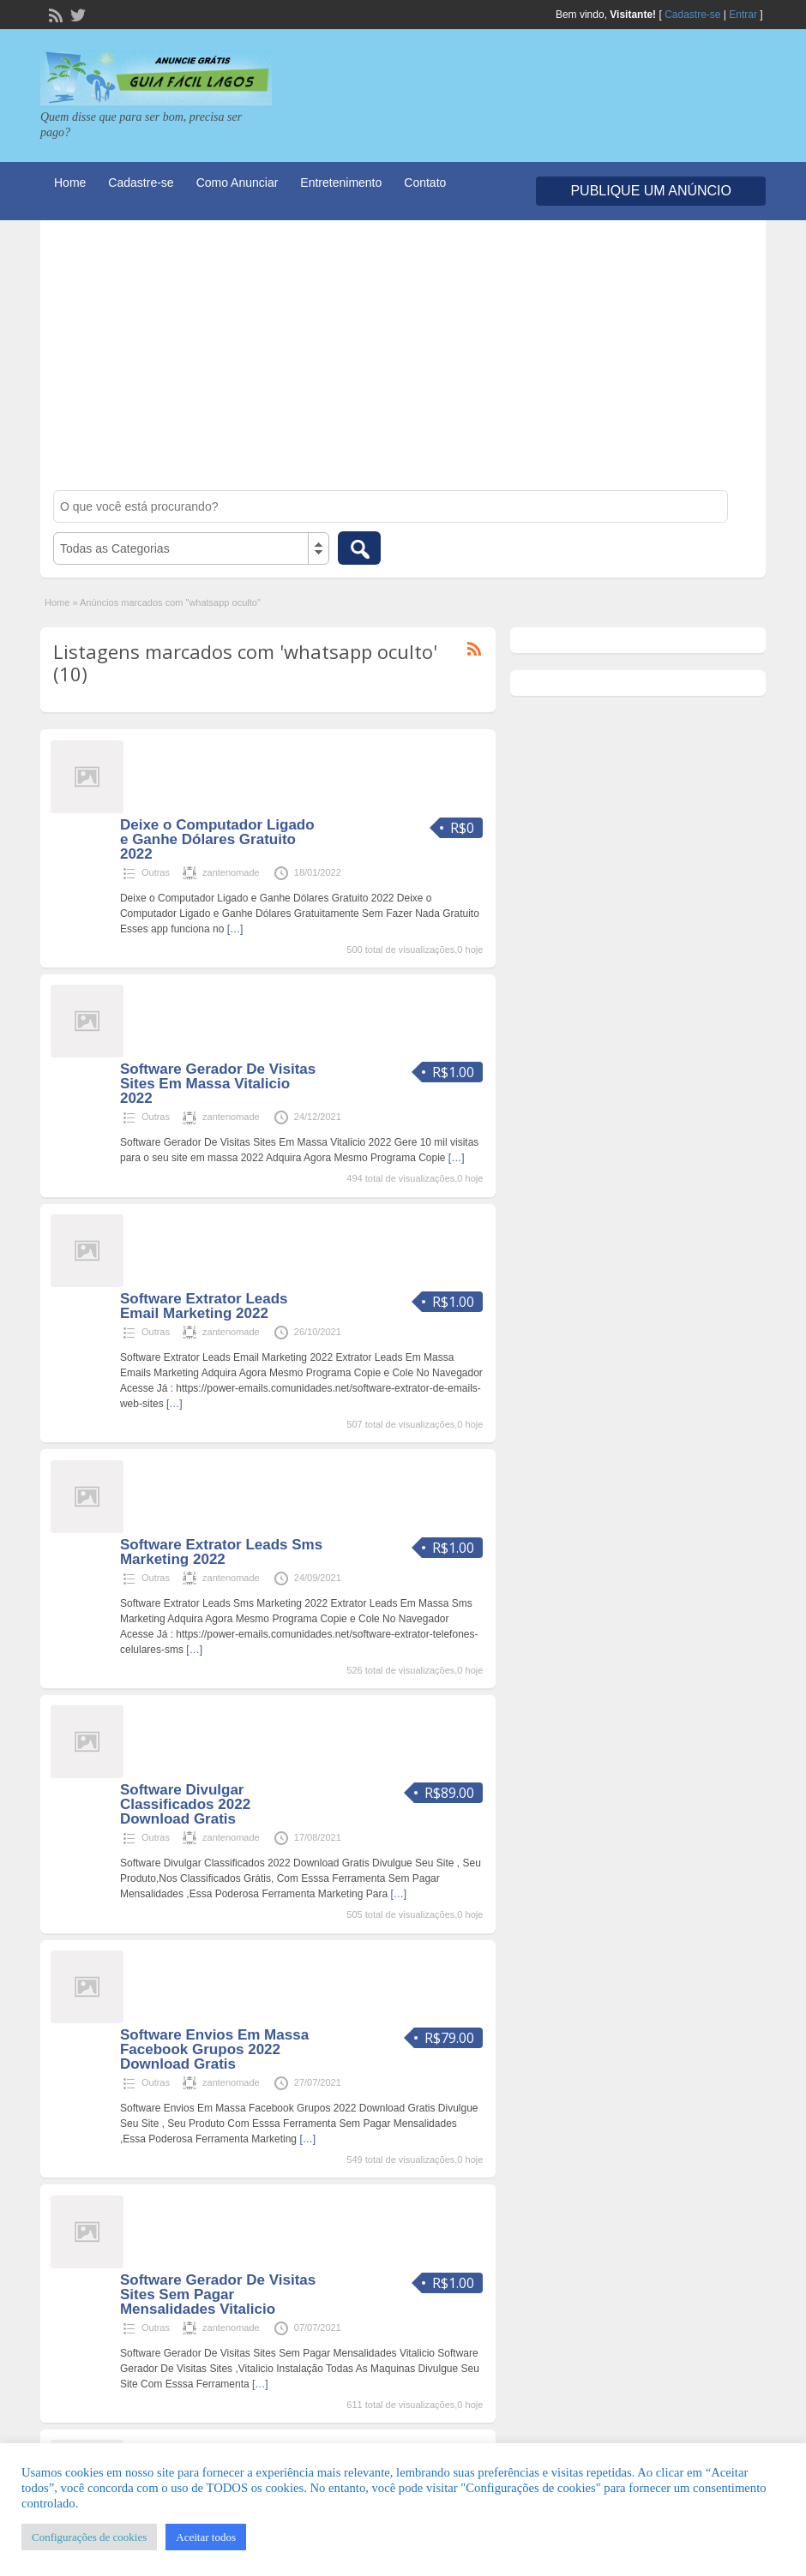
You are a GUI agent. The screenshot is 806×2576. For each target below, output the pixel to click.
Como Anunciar (237, 182)
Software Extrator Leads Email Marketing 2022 (204, 1306)
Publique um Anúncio (650, 190)
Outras (155, 872)
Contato (425, 182)
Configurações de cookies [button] (89, 2537)
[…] (235, 929)
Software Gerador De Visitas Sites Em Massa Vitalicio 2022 (218, 1083)
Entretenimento (341, 182)
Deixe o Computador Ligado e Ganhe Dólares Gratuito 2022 (217, 839)
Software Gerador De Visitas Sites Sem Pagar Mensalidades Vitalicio (218, 2294)
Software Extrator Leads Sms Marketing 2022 (221, 1552)
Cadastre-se (692, 15)
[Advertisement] (403, 362)
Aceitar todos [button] (206, 2537)
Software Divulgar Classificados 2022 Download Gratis (185, 1804)
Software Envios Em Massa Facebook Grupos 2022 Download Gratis (214, 2049)
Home (70, 182)
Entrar (743, 15)
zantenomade (231, 872)
